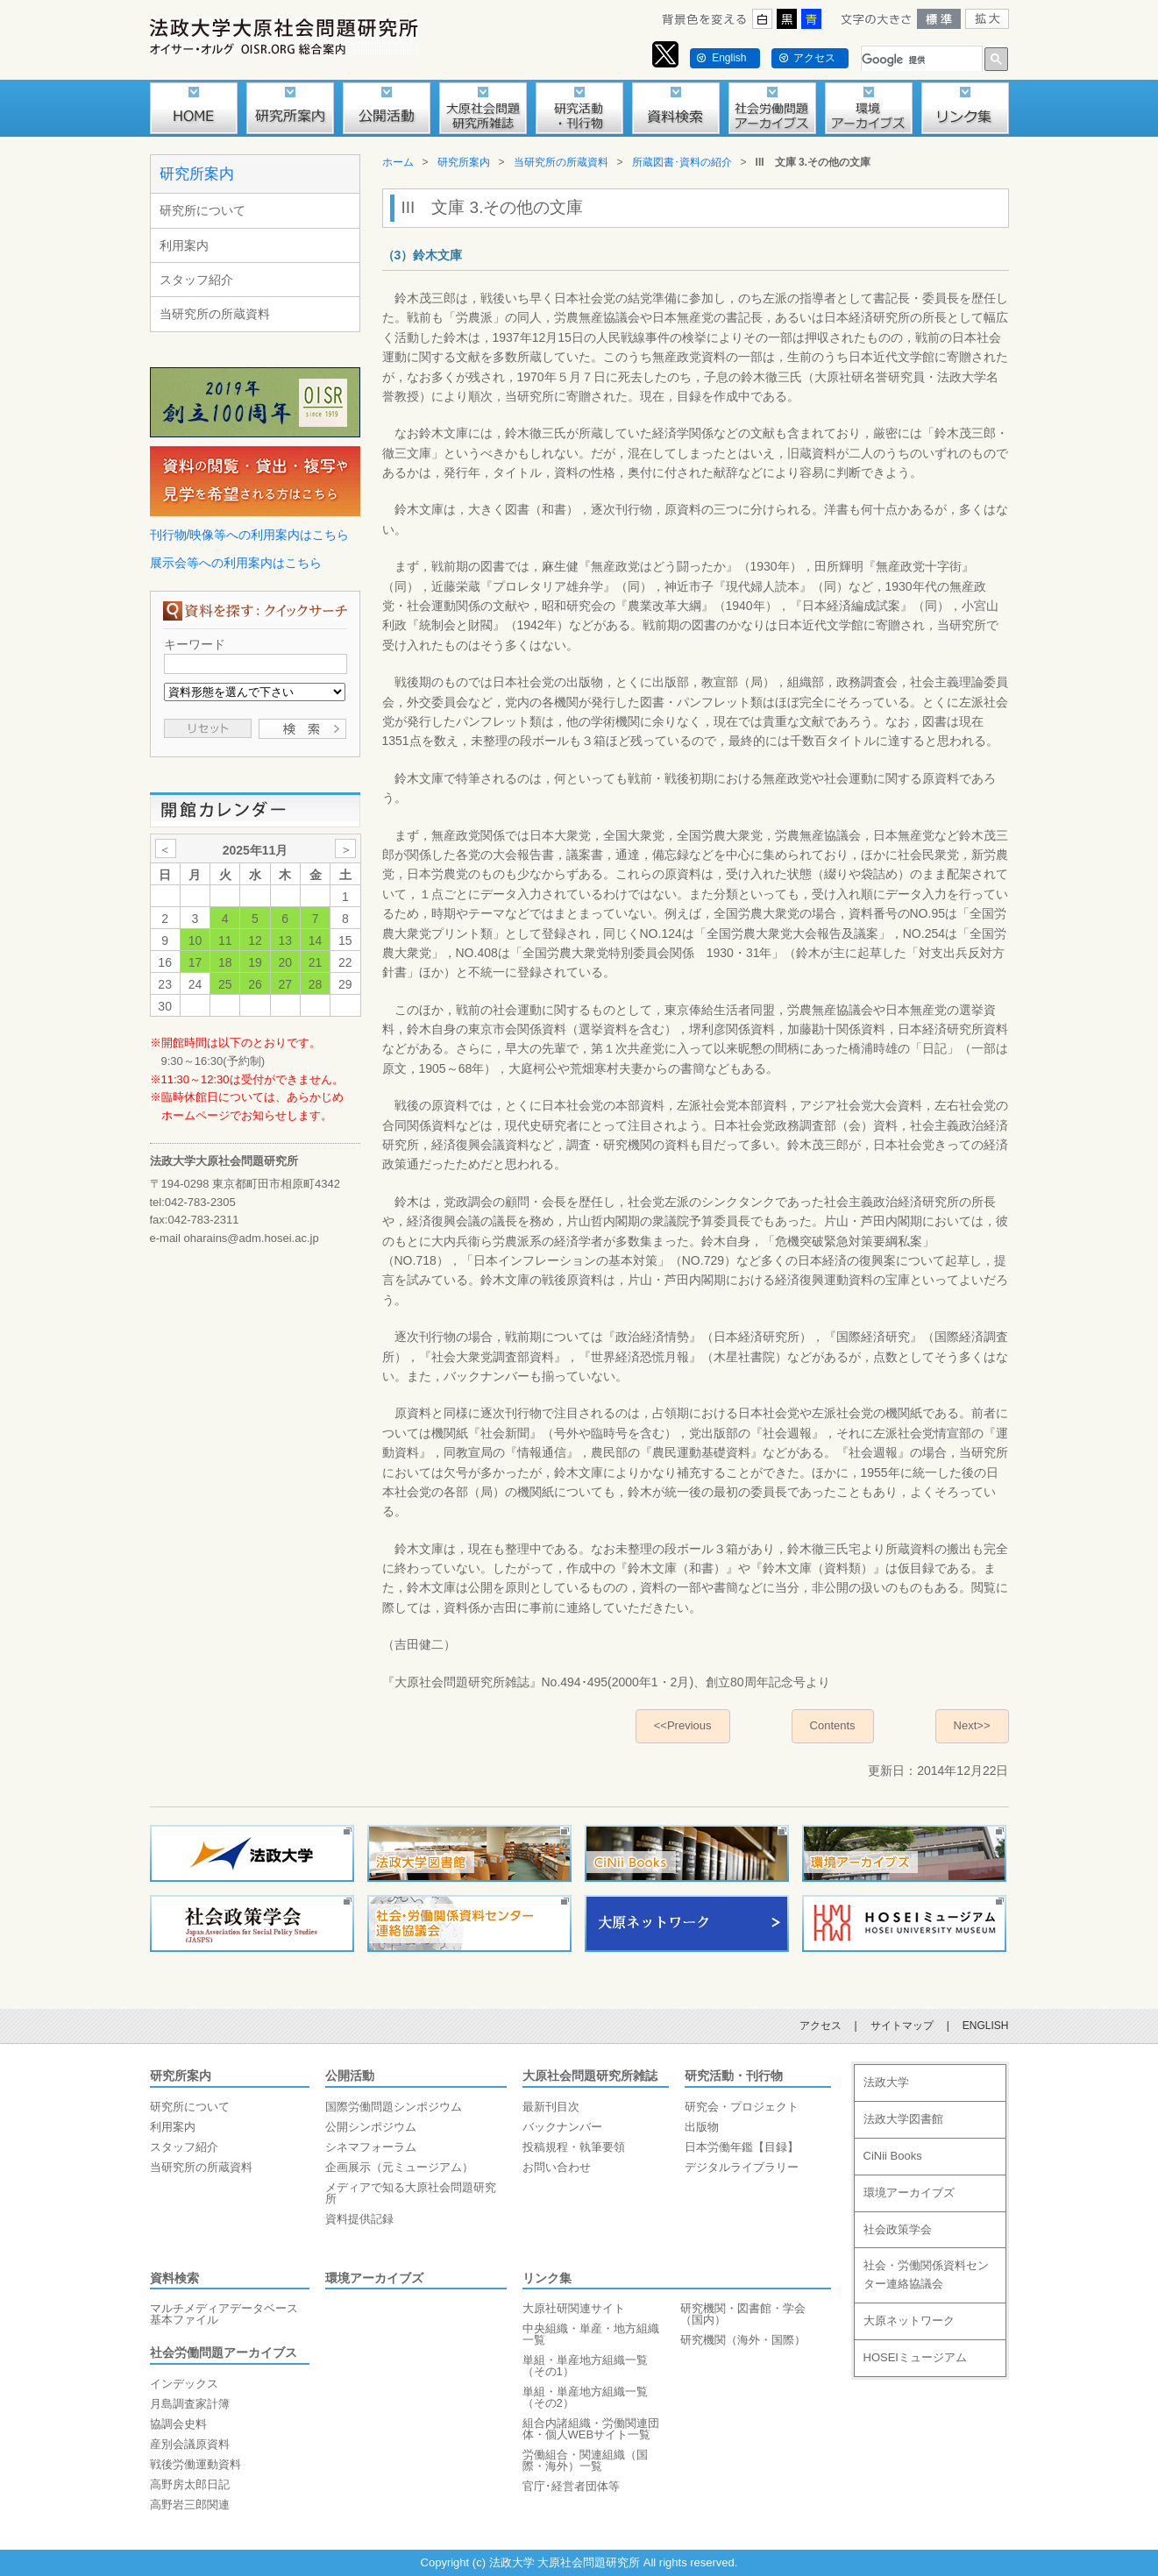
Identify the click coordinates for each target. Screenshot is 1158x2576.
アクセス (814, 58)
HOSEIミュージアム (915, 2357)
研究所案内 (197, 174)
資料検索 (174, 2278)
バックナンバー (562, 2126)
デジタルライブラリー (742, 2167)
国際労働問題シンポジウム (393, 2106)
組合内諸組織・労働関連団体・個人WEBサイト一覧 (590, 2428)
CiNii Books (892, 2155)
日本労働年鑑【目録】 (742, 2147)
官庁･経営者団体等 (571, 2486)
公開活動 (349, 2076)
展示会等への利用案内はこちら (236, 563)
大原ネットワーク (909, 2320)
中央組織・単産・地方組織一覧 (590, 2334)
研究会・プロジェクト (742, 2106)
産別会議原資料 (190, 2444)
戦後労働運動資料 (195, 2464)
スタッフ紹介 (196, 280)
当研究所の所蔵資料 (215, 314)
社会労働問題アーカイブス (223, 2352)
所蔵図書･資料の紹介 (682, 162)
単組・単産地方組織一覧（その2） (585, 2397)
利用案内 (184, 245)
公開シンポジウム (370, 2126)
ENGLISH (986, 2025)
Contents (833, 1725)
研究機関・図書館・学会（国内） (743, 2314)
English (729, 58)
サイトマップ (902, 2025)
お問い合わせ (556, 2167)
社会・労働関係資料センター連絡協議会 (926, 2274)
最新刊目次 (550, 2106)
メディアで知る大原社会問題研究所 (410, 2193)
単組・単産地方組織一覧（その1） (585, 2365)
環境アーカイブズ (374, 2278)
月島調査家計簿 (190, 2403)
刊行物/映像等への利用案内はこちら (250, 535)
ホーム (398, 162)
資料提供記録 (359, 2218)
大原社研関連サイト (573, 2308)
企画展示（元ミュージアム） (399, 2167)
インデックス (184, 2383)
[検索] (920, 60)
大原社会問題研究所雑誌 (589, 2076)
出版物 (702, 2126)
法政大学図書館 (903, 2118)
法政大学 (886, 2082)
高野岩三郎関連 (190, 2504)
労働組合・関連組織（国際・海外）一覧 (585, 2460)
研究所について (202, 210)
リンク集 (547, 2278)
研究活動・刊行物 (734, 2076)
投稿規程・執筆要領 (573, 2147)
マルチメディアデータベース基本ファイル (224, 2314)
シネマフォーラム (370, 2147)
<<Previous (683, 1725)
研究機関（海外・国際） (743, 2339)
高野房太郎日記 (190, 2484)
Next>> (972, 1725)
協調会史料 (178, 2424)
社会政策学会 (897, 2229)
